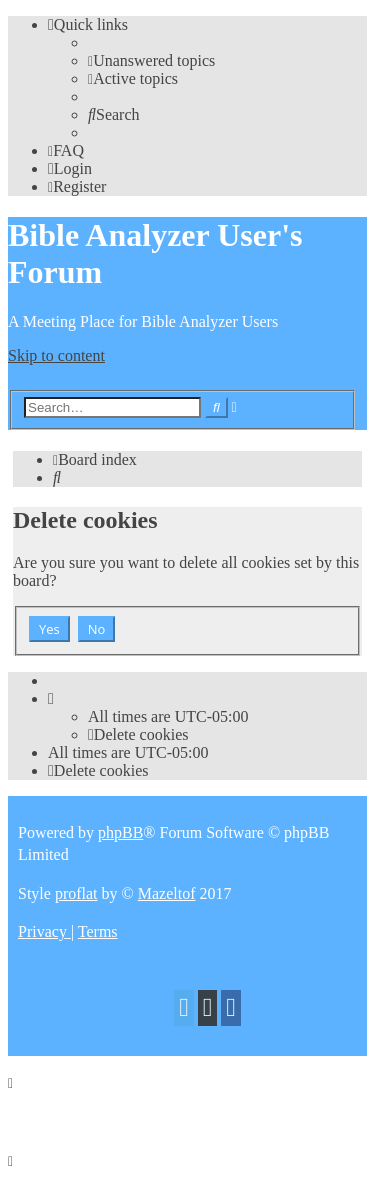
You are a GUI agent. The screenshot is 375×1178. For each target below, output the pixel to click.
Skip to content (56, 355)
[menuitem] (151, 60)
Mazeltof (167, 893)
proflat (76, 893)
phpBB (120, 832)
